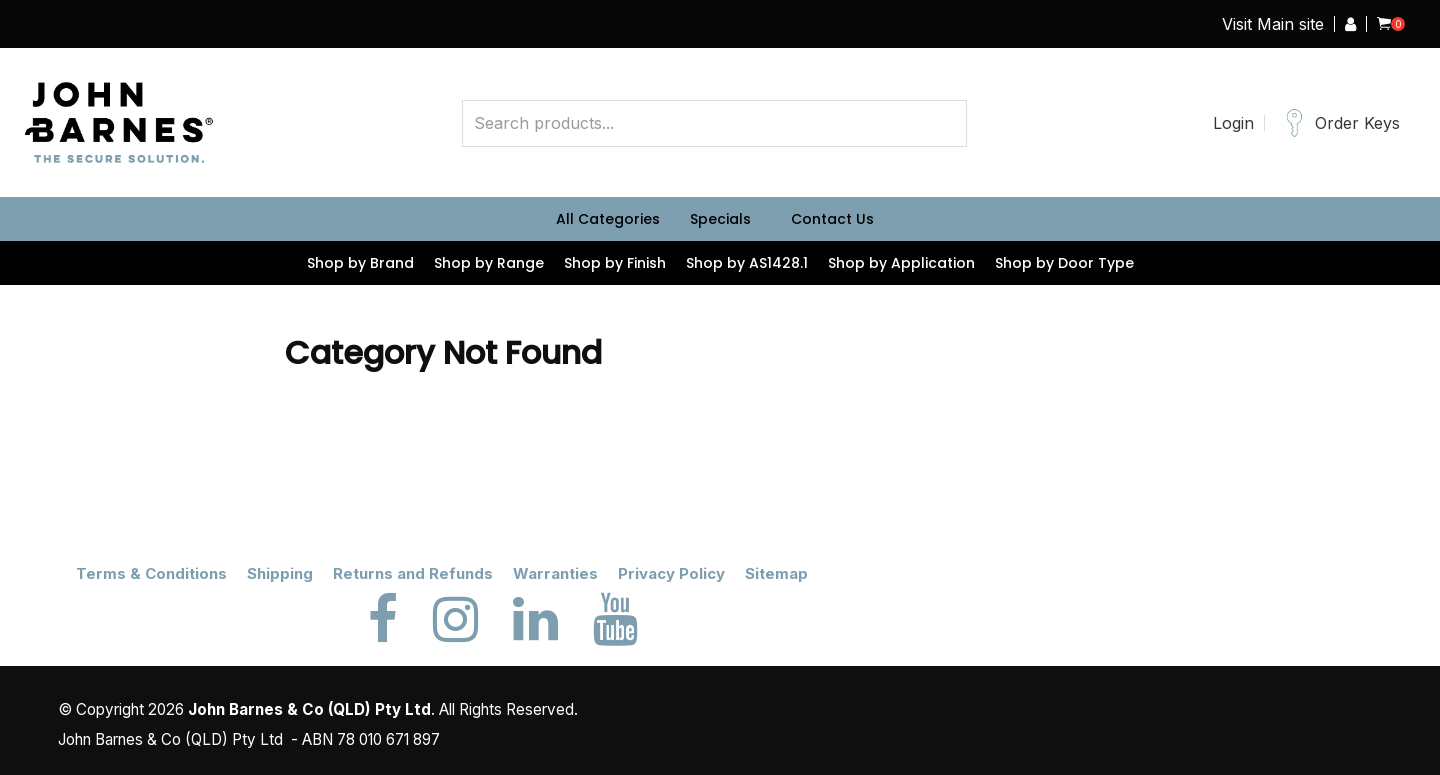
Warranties (555, 573)
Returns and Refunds (413, 573)
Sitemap (776, 573)
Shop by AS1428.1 (747, 263)
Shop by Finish (615, 263)
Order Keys (1357, 123)
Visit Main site (1273, 24)
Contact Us (832, 219)
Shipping (280, 573)
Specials (720, 219)
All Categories (608, 219)
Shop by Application (901, 263)
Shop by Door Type (1064, 263)
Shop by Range (489, 263)
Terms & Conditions (151, 573)
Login (1233, 123)
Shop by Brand (360, 263)
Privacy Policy (671, 573)
